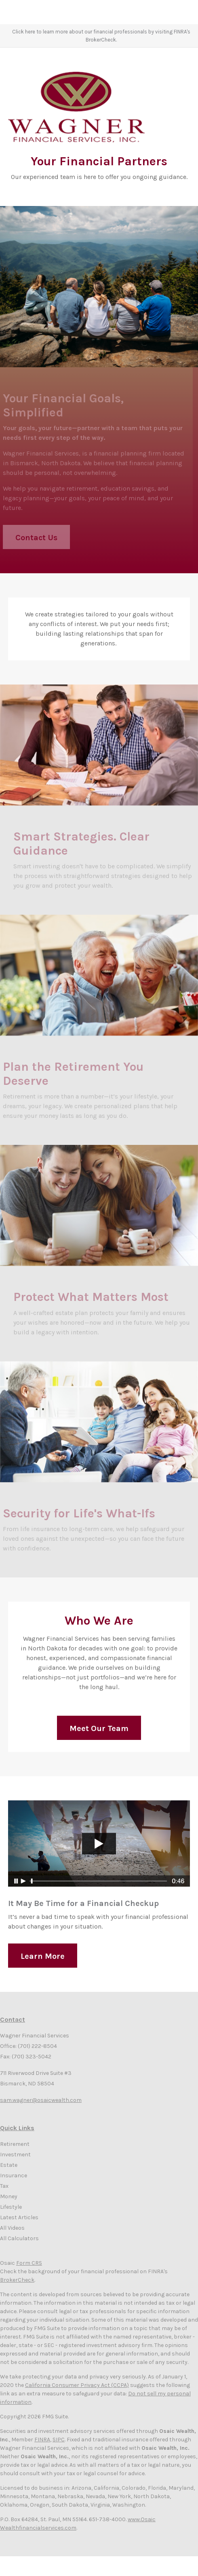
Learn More (43, 1966)
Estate (8, 2165)
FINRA (42, 2439)
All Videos (12, 2227)
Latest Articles (19, 2217)
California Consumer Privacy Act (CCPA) (77, 2385)
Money (8, 2196)
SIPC (59, 2439)
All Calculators (19, 2238)
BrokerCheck (17, 2279)
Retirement (14, 2144)
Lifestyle (11, 2207)
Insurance (13, 2175)
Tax (4, 2186)
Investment (15, 2154)
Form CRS (29, 2263)
